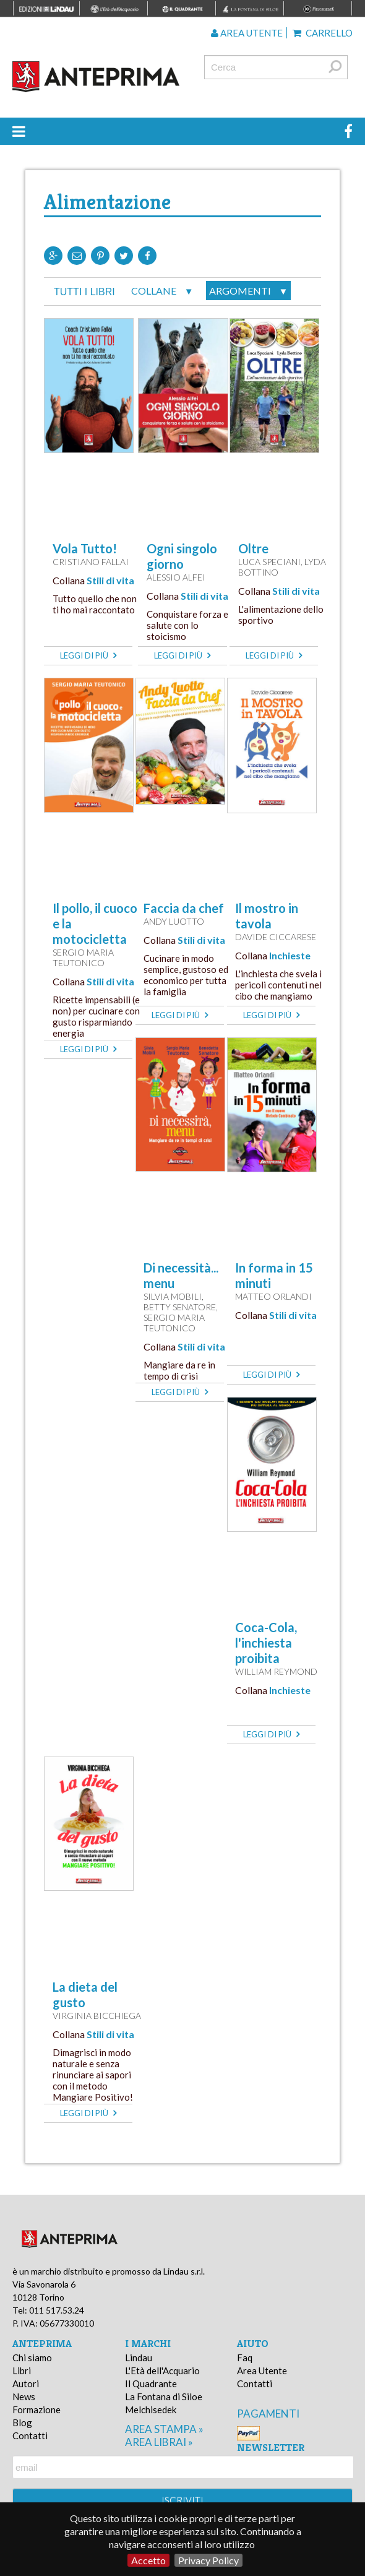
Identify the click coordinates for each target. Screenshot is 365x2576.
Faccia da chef (184, 908)
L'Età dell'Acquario (162, 2370)
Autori (25, 2383)
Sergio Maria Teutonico (83, 957)
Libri (21, 2370)
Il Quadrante (151, 2383)
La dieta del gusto (85, 1994)
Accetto (148, 2560)
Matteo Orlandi (273, 1296)
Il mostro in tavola (266, 916)
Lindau (138, 2357)
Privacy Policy (208, 2560)
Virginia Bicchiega (97, 2015)
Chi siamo (32, 2357)
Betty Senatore (180, 1307)
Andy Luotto (174, 921)
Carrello (323, 32)
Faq (244, 2357)
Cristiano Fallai (91, 561)
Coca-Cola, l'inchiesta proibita (266, 1643)
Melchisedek (150, 2409)
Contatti (30, 2435)
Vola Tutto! (85, 548)
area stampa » (164, 2429)
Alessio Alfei (176, 577)
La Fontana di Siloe (163, 2396)
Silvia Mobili (173, 1296)
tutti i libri (84, 292)
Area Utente (262, 2370)
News (23, 2396)
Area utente (247, 32)
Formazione (36, 2409)
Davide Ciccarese (275, 936)
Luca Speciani (269, 561)
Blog (22, 2422)
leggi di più (88, 655)
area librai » (159, 2442)
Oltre (253, 548)
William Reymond (276, 1671)
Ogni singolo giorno (182, 556)
